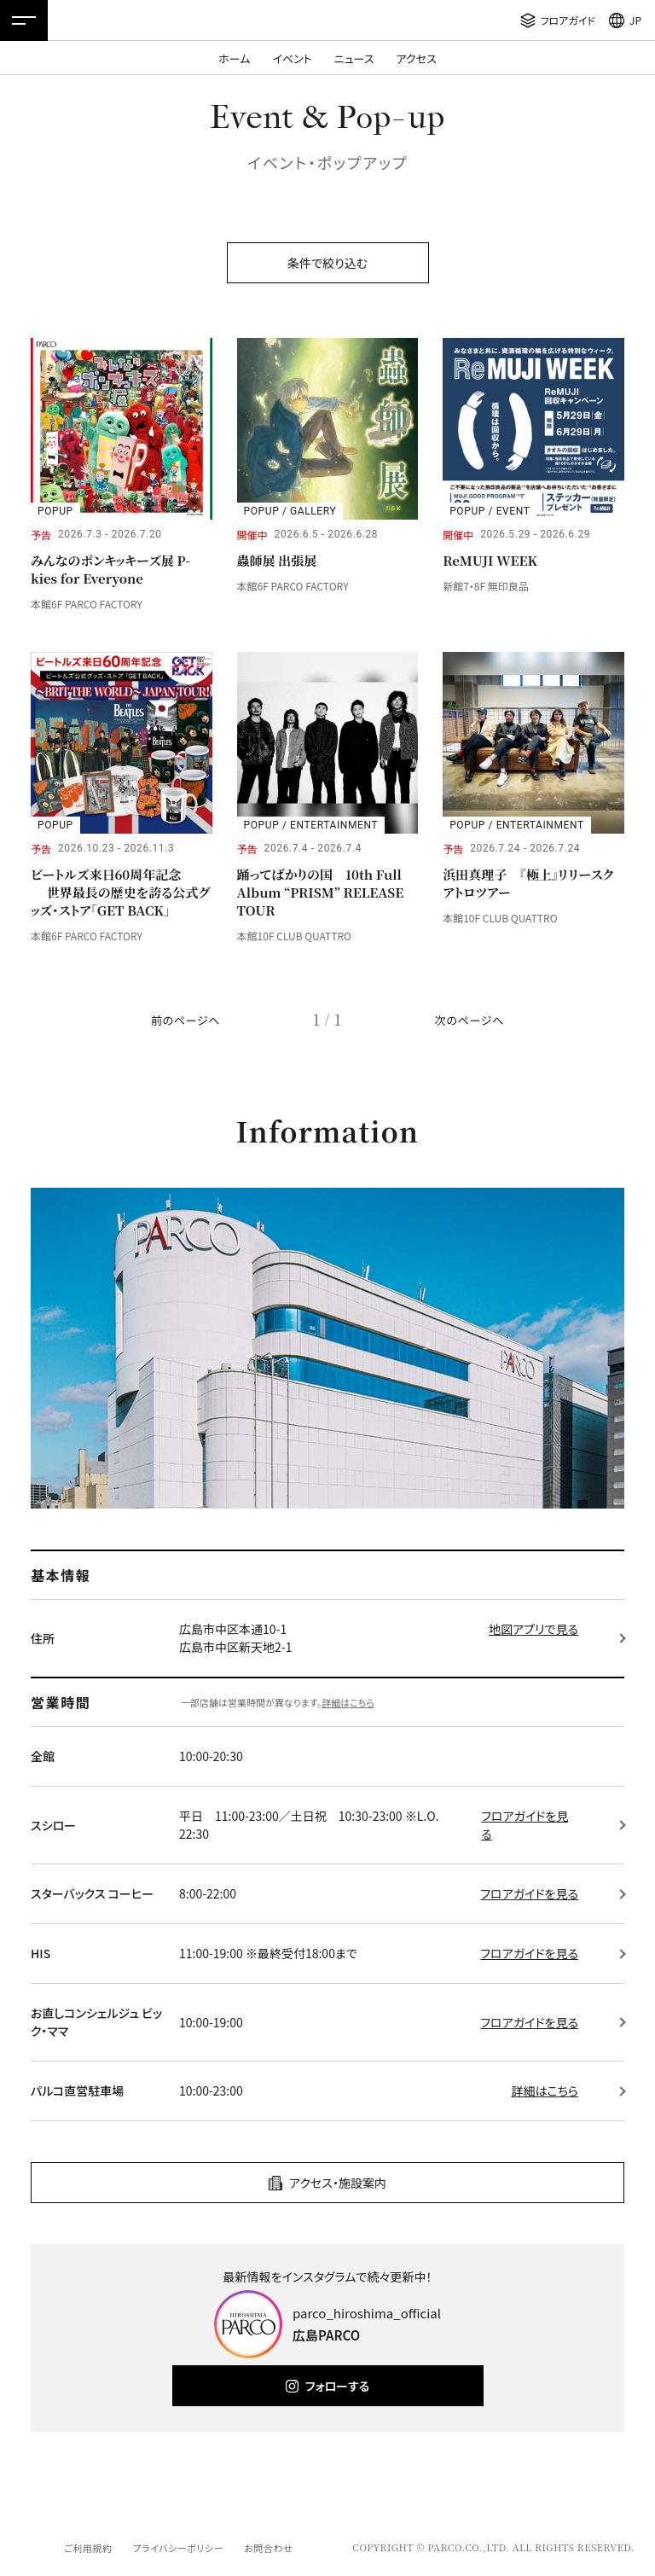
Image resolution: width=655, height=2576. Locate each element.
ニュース (354, 58)
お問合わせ (268, 2548)
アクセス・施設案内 (337, 2182)
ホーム (234, 58)
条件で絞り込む (327, 262)
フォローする (337, 2385)
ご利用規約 (88, 2548)
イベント (291, 58)
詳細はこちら (348, 1702)
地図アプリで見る (533, 1628)
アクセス (417, 58)
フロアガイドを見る (524, 1824)
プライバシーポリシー (177, 2548)
